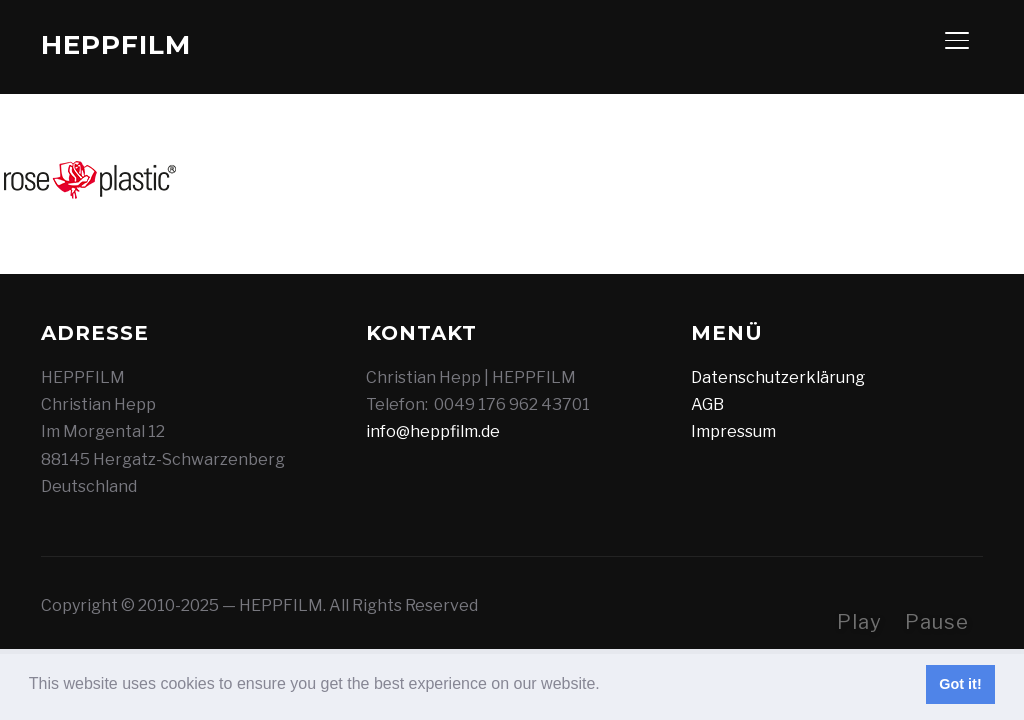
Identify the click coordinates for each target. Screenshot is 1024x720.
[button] (607, 686)
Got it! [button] (960, 684)
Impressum (733, 431)
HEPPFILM (116, 45)
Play (859, 622)
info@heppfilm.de (433, 431)
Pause (937, 622)
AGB (707, 404)
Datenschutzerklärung (778, 377)
